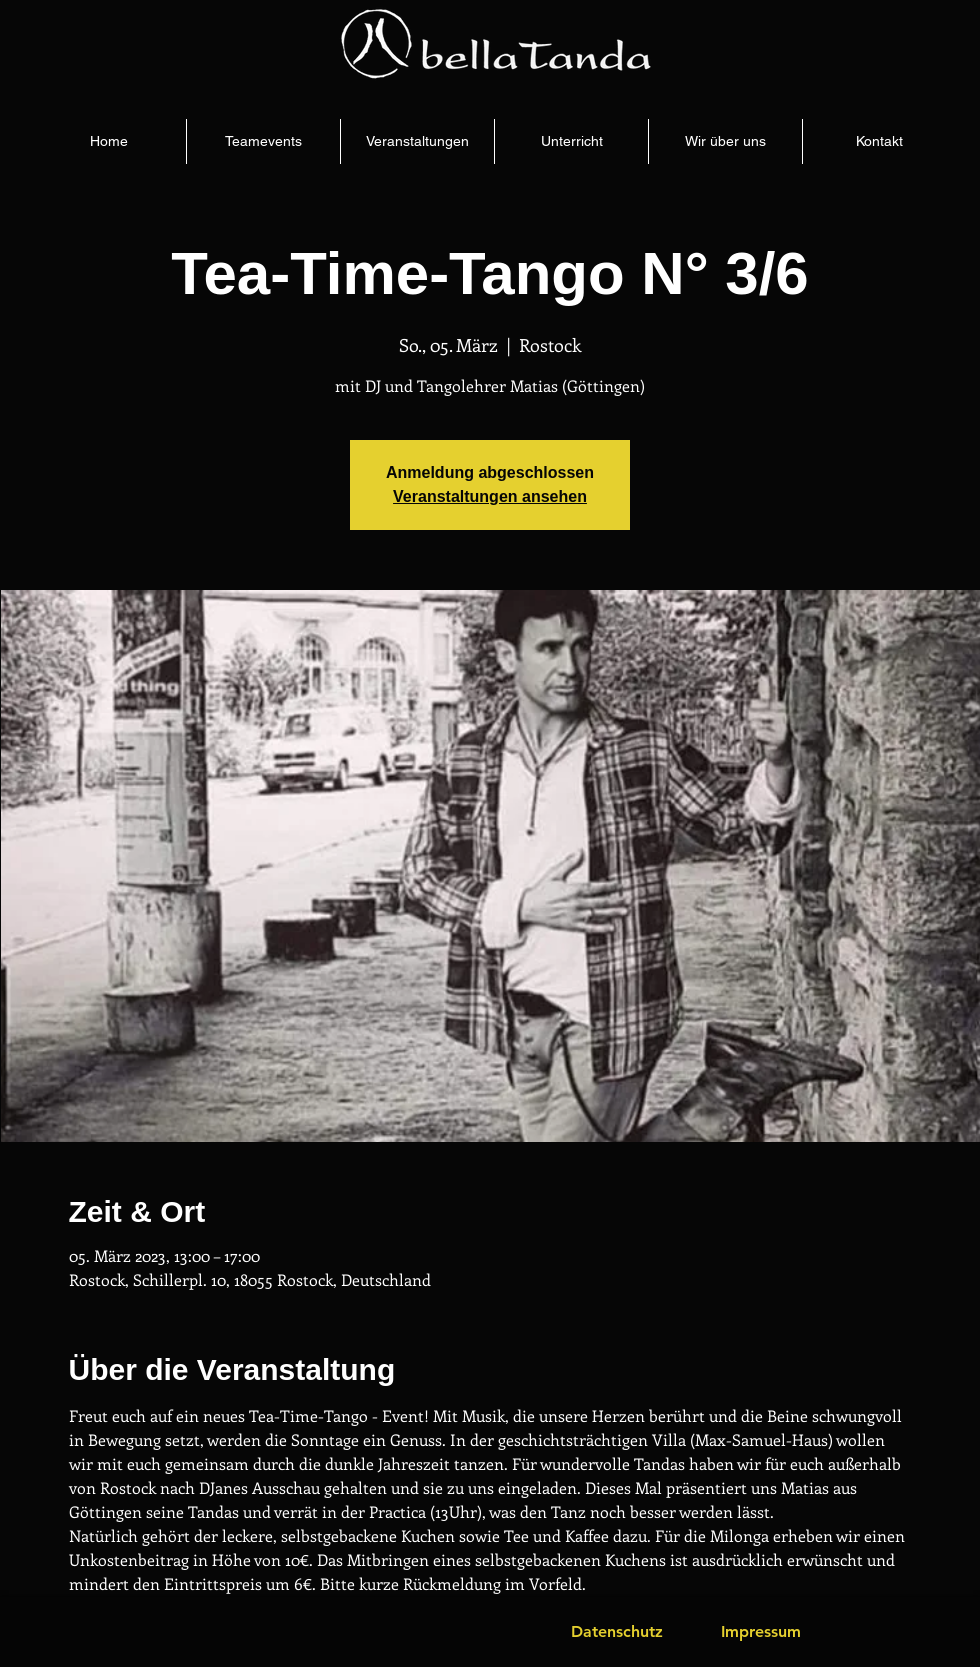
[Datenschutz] (617, 1632)
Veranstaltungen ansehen (490, 496)
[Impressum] (761, 1632)
